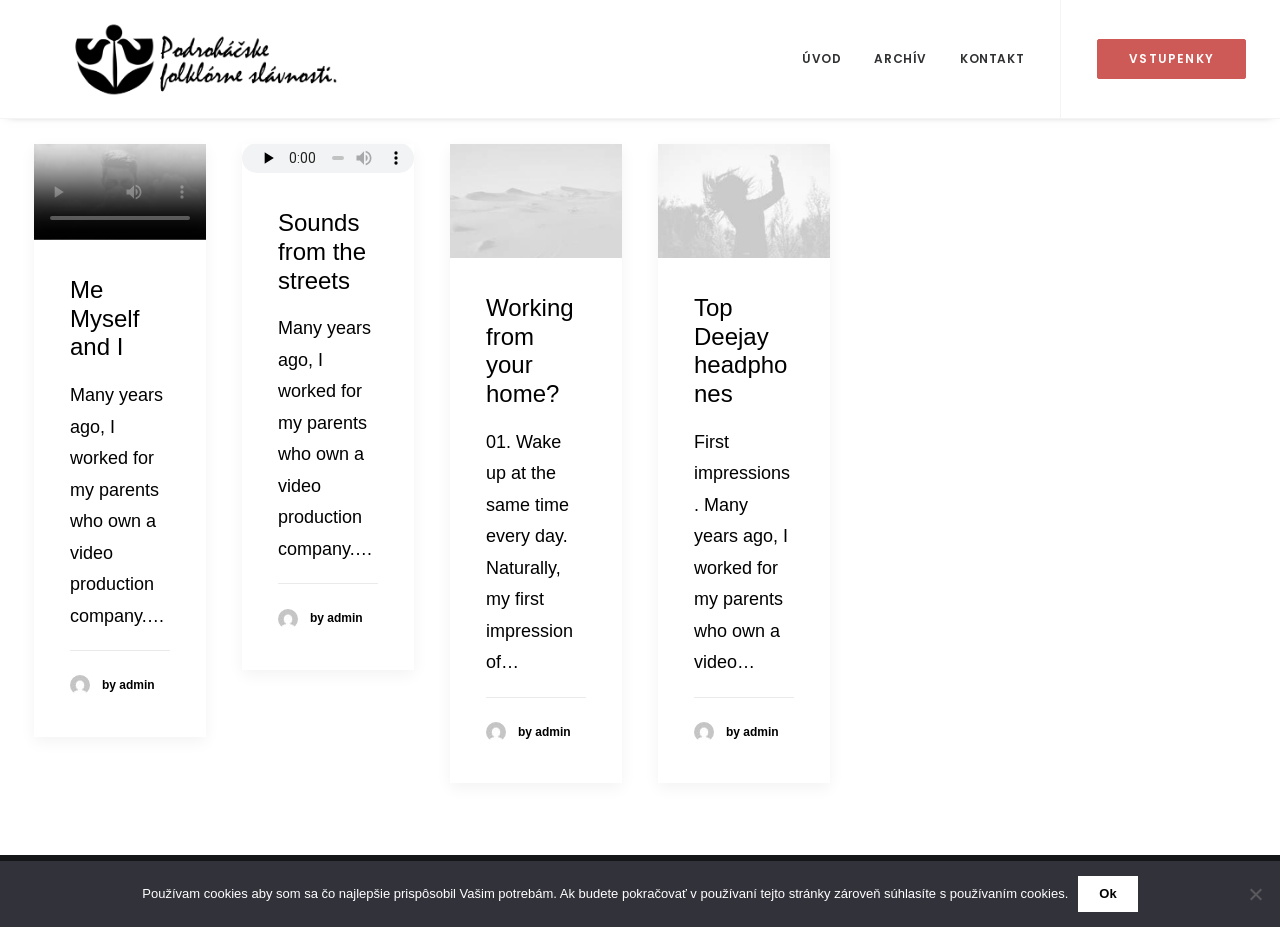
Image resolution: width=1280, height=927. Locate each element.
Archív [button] (900, 58)
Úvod (821, 58)
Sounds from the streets (322, 251)
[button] (536, 201)
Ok (1107, 893)
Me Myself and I (104, 318)
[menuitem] (821, 59)
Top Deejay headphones (740, 350)
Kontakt (992, 58)
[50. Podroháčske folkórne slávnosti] (171, 59)
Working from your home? (530, 350)
